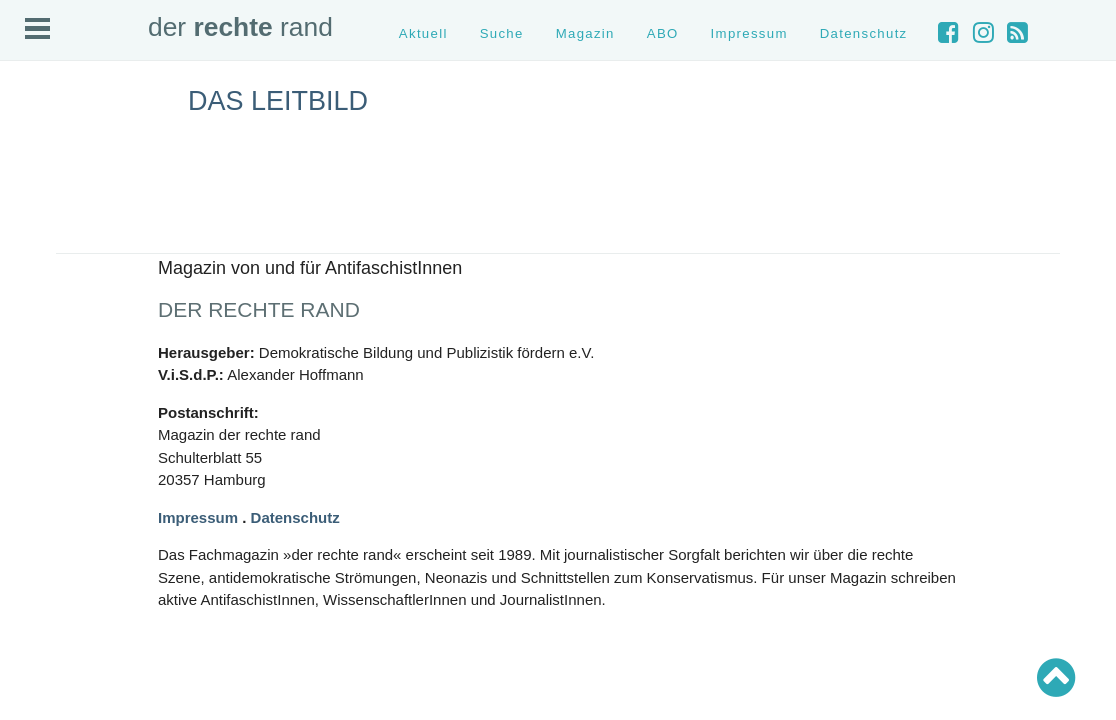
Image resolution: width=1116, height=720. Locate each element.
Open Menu (37, 28)
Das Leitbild (278, 101)
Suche (502, 33)
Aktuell (423, 33)
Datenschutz (864, 33)
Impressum (749, 33)
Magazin (585, 33)
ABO (663, 33)
